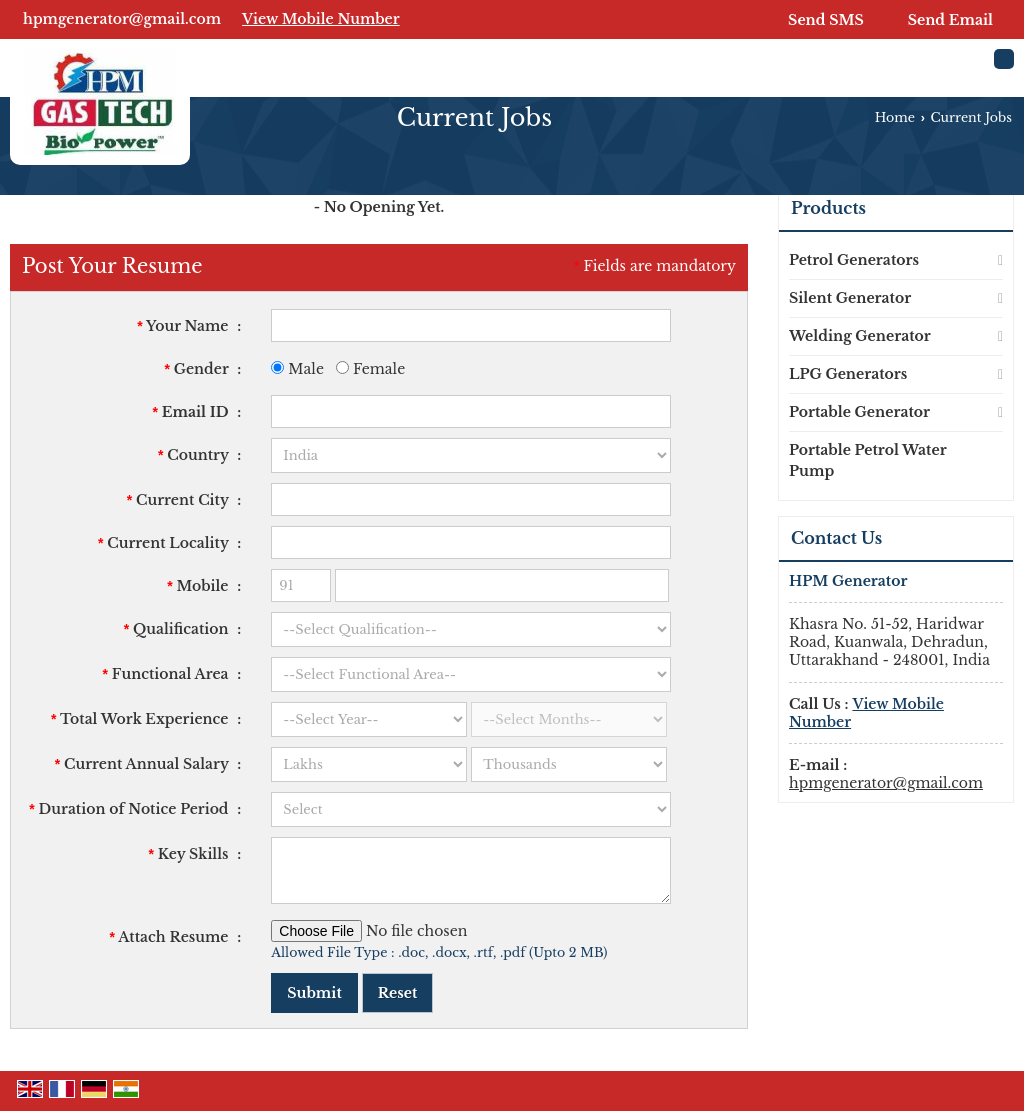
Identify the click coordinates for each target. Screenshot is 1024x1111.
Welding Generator (860, 336)
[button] (321, 19)
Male (297, 369)
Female (370, 369)
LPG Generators (848, 374)
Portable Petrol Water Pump (867, 460)
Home (895, 117)
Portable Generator (859, 412)
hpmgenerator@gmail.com (122, 19)
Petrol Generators (854, 260)
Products (828, 208)
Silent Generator (850, 298)
